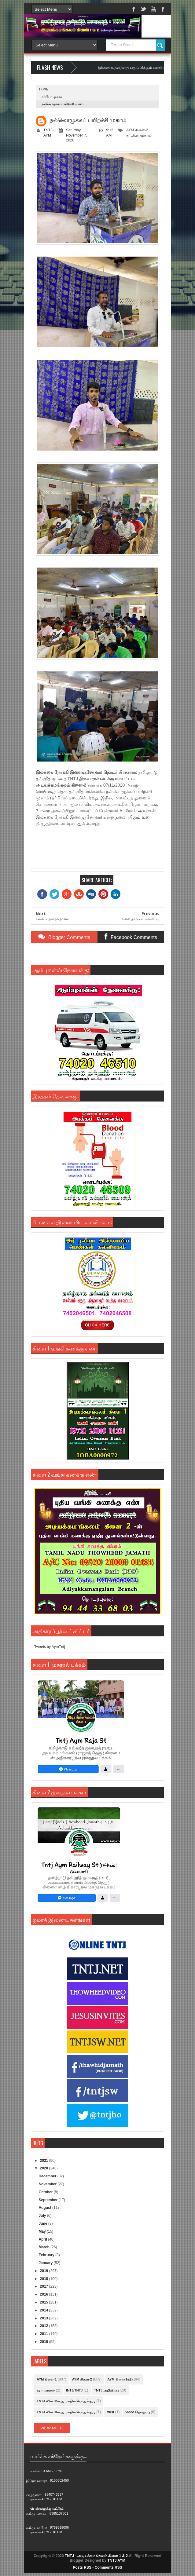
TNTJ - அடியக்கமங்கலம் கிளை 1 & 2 (96, 2556)
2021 (44, 2160)
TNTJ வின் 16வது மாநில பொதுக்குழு (66, 2412)
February (47, 2255)
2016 (44, 2294)
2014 (44, 2310)
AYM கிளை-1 (47, 2379)
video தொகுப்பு (137, 2412)
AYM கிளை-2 (137, 130)
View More (52, 2428)
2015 (44, 2302)
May (43, 2231)
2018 (44, 2279)
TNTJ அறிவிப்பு (106, 2390)
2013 (44, 2318)
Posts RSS (82, 2567)
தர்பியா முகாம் (52, 96)
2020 (44, 2168)
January (46, 2263)
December (48, 2176)
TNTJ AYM (116, 2560)
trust (110, 2412)
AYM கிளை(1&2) (120, 2379)
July (43, 2215)
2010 (44, 2342)
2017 (44, 2286)
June (43, 2223)
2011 (44, 2334)
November (48, 2184)
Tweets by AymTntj (49, 1647)
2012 (44, 2326)
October (46, 2192)
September (48, 2200)
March (44, 2247)
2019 (44, 2271)
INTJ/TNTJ (74, 2390)
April (43, 2239)
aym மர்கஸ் (46, 2390)
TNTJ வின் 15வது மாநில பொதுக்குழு (66, 2401)
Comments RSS (108, 2567)
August (45, 2207)
